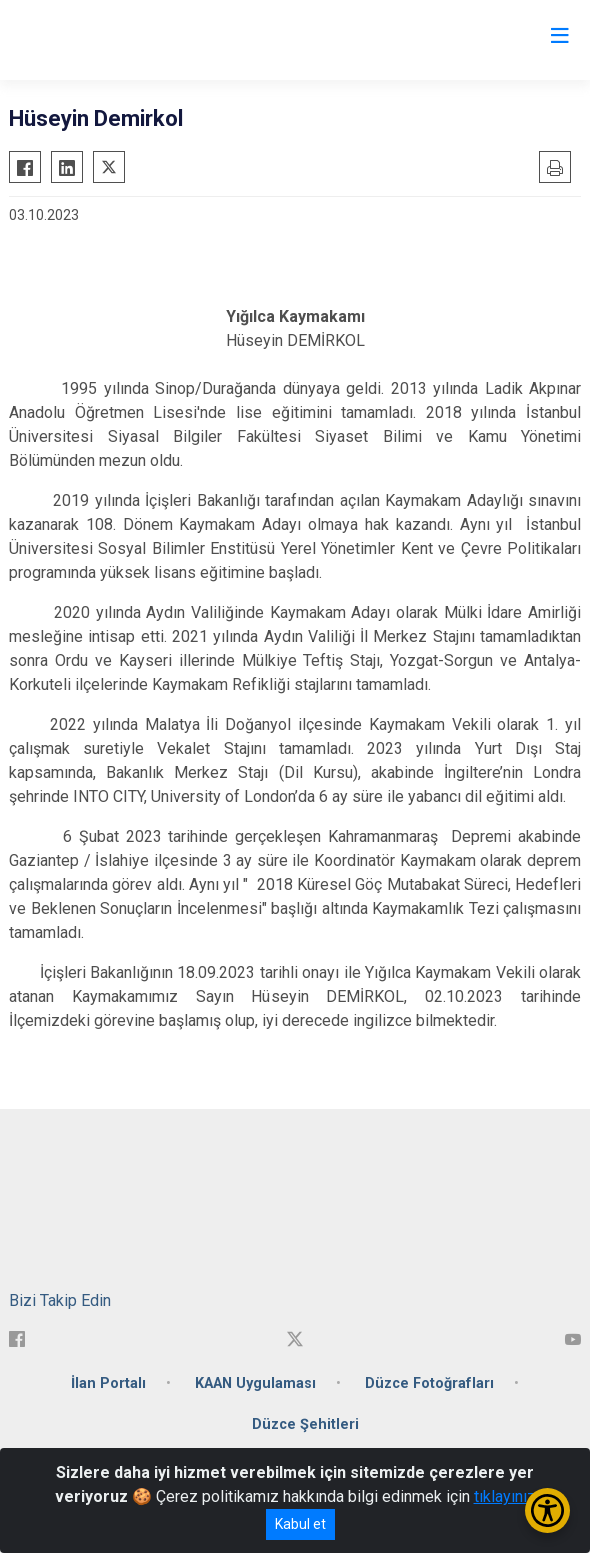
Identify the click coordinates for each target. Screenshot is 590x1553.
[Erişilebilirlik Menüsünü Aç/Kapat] (547, 1510)
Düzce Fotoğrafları (429, 1383)
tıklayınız (505, 1496)
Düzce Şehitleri (305, 1424)
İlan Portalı (108, 1383)
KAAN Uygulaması (255, 1383)
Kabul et (300, 1524)
